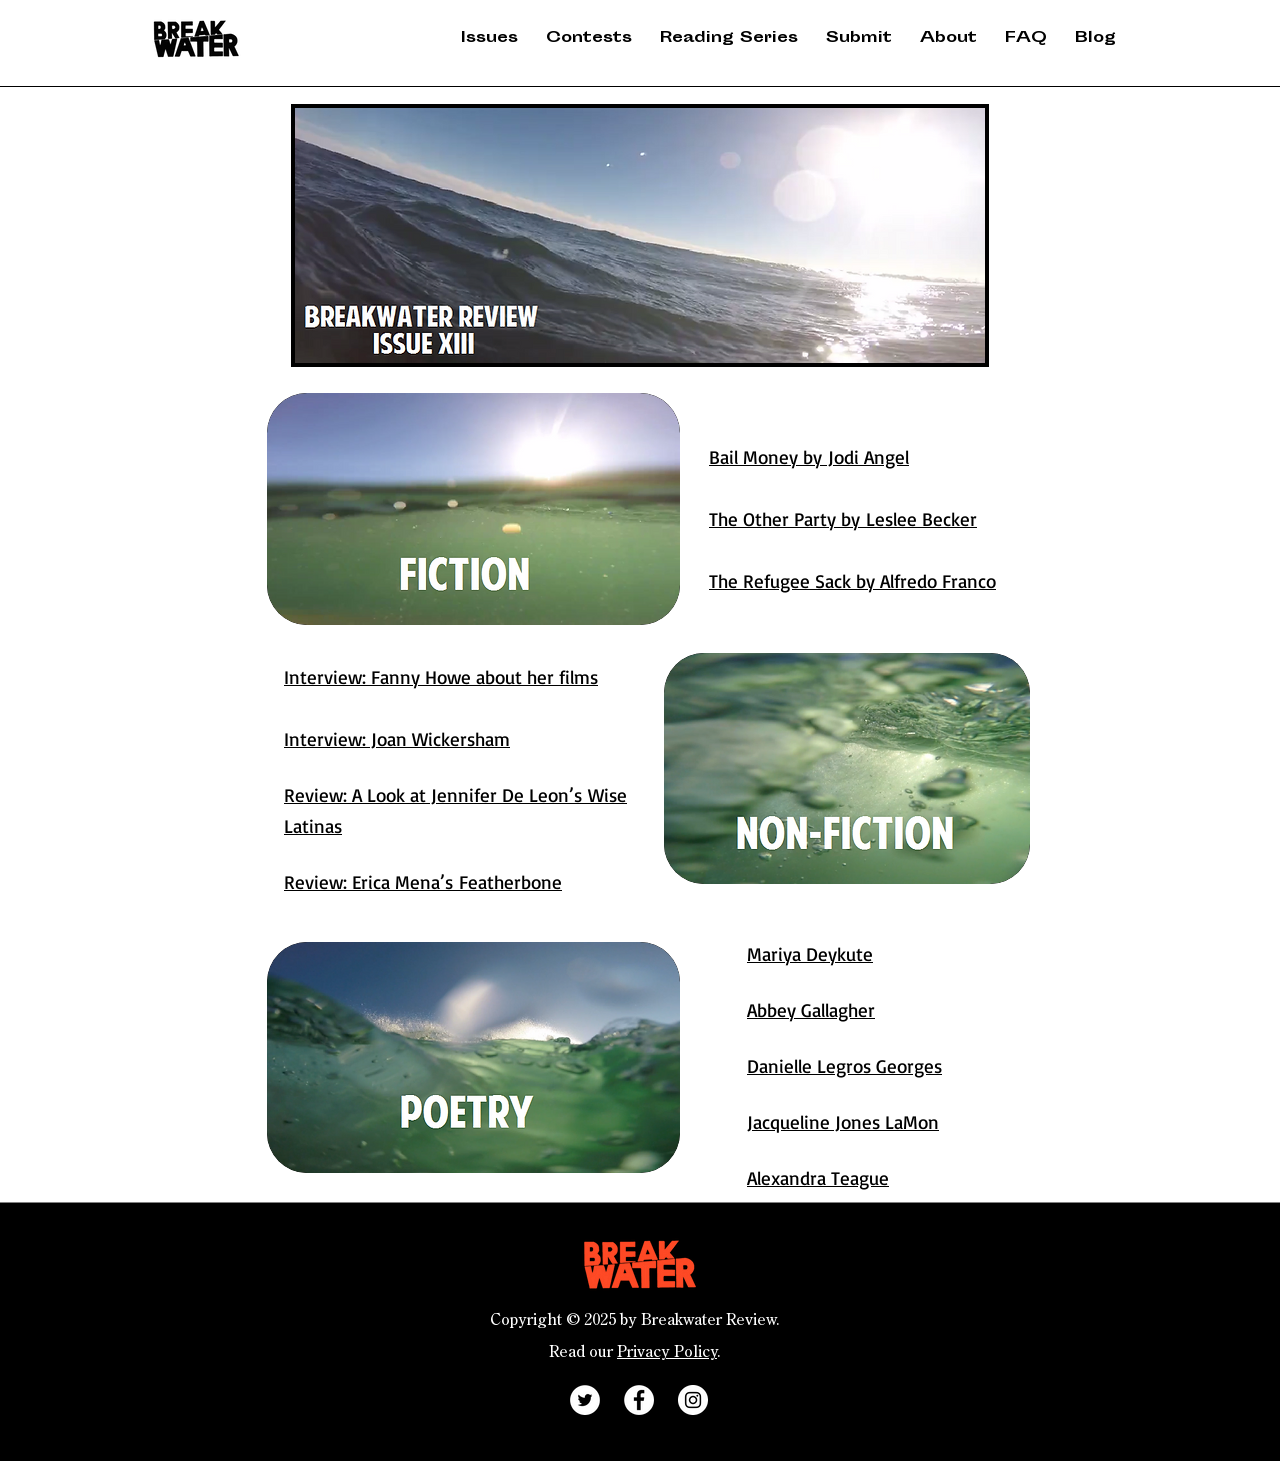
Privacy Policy (667, 1353)
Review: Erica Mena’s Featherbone (423, 882)
